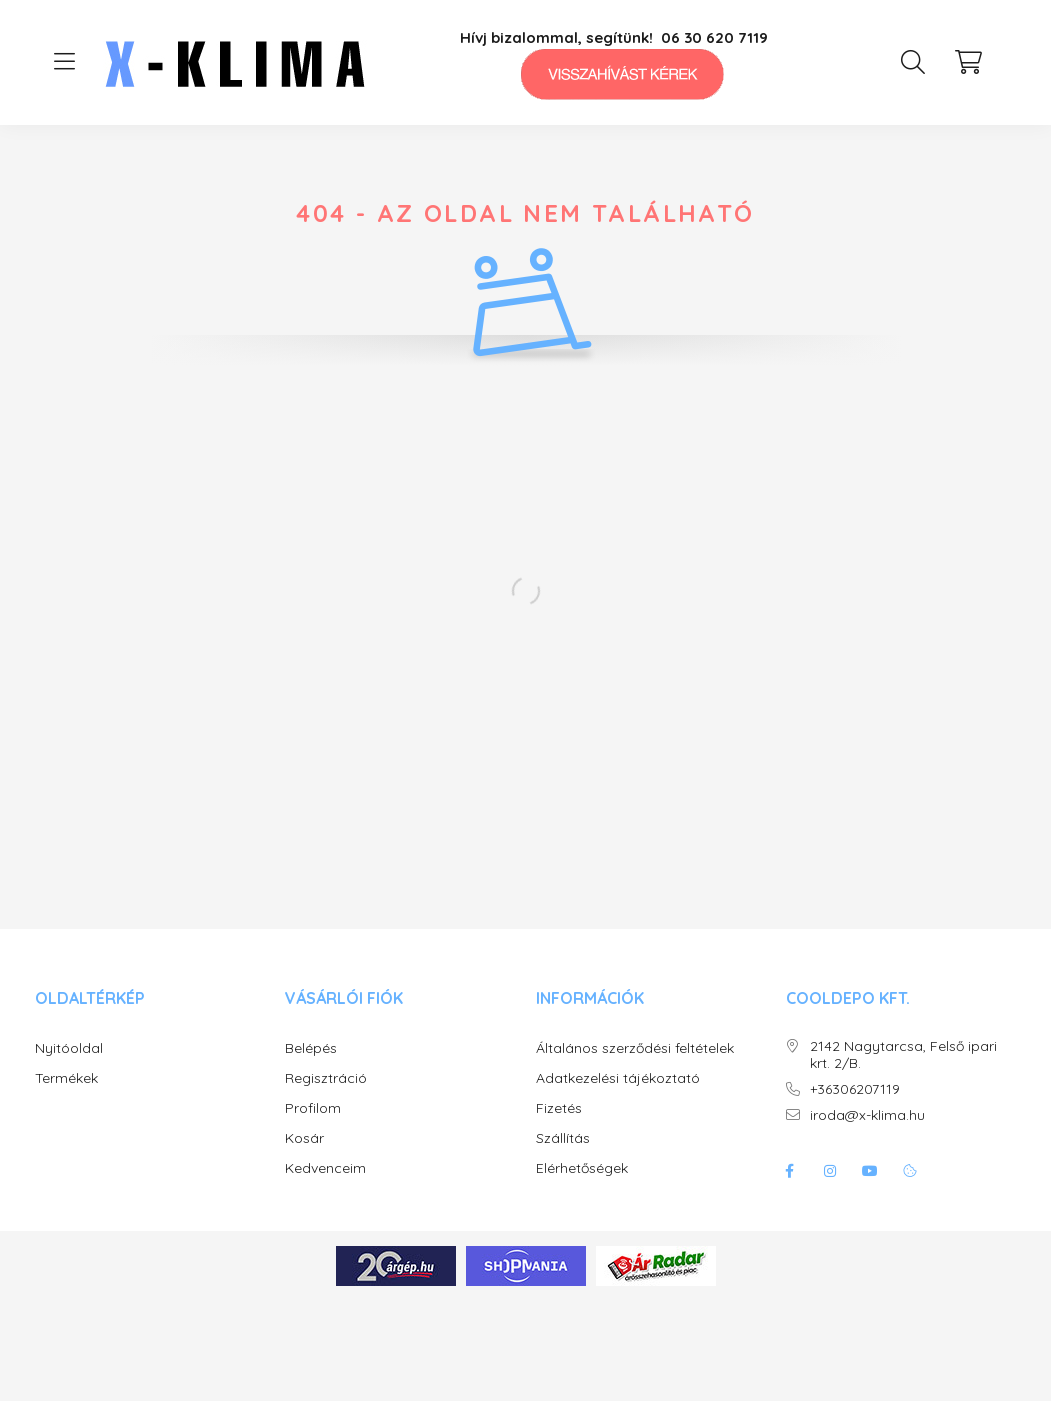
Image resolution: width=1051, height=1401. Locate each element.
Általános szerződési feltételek (635, 1048)
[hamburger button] (65, 62)
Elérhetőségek (582, 1168)
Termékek (66, 1078)
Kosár (304, 1138)
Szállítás (563, 1138)
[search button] (913, 62)
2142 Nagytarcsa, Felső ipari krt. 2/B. (903, 1055)
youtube (870, 1171)
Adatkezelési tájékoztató (618, 1078)
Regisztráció (326, 1078)
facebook (790, 1171)
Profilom (313, 1108)
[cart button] (969, 62)
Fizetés (559, 1108)
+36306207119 (855, 1089)
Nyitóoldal (69, 1048)
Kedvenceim (325, 1168)
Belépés (311, 1048)
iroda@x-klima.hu (867, 1115)
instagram (830, 1171)
